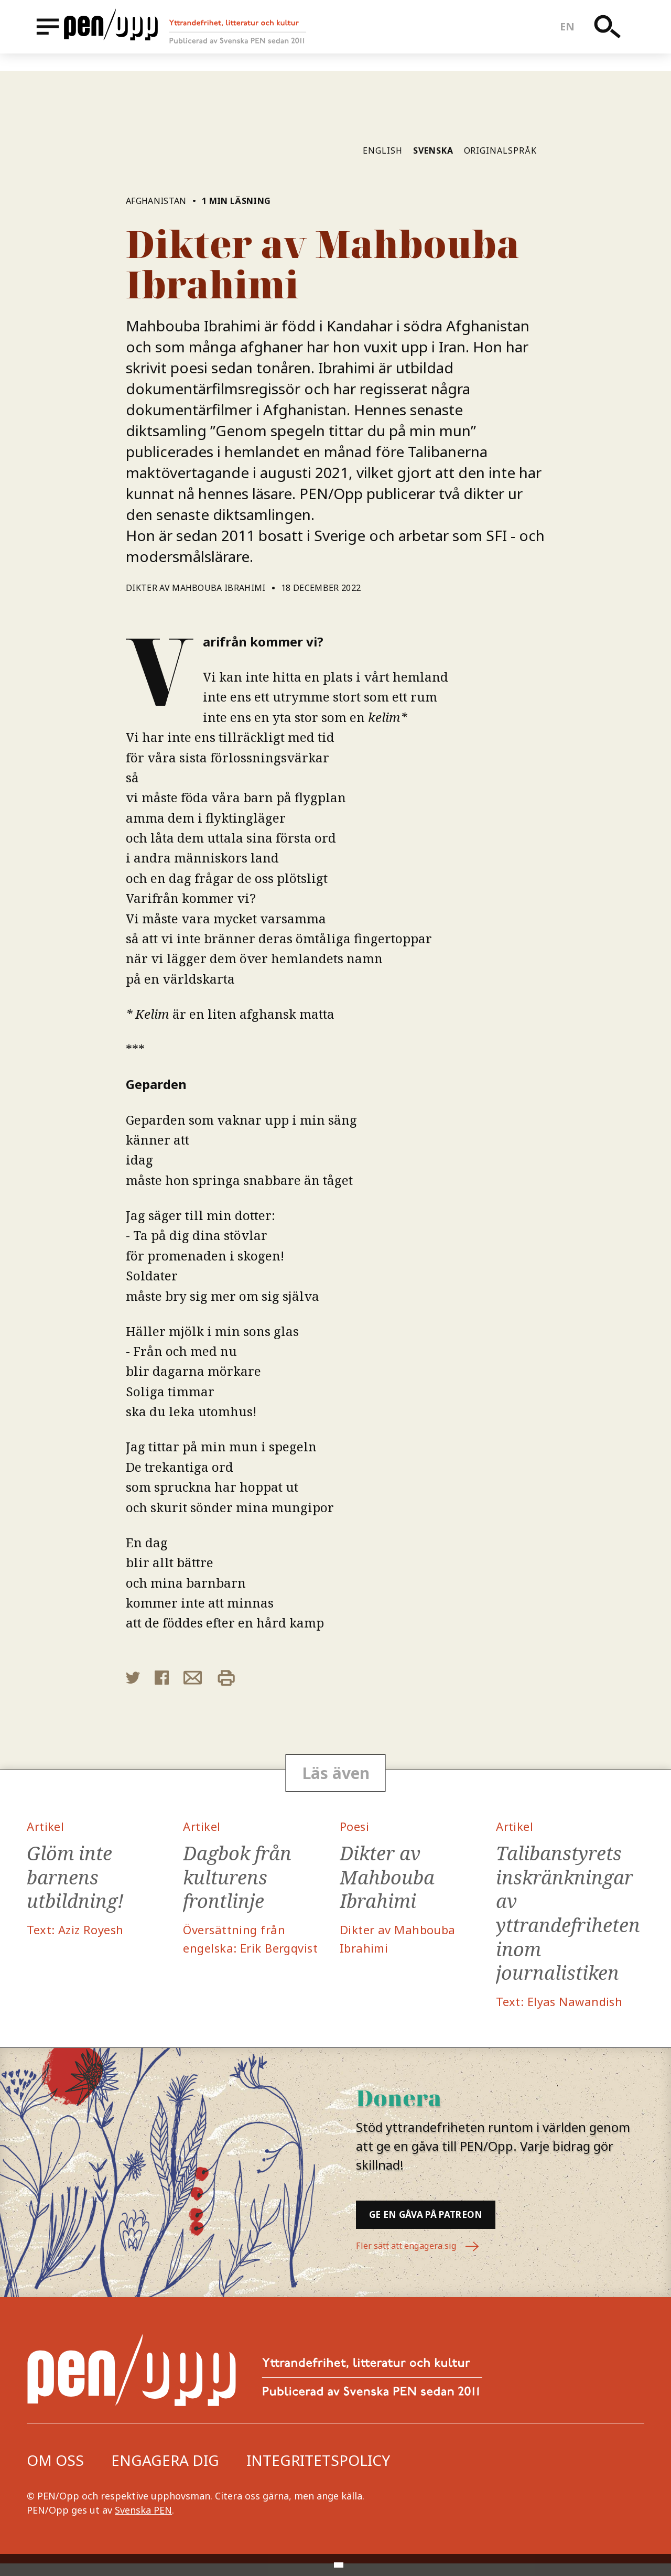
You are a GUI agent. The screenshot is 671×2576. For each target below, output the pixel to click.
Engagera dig (165, 2473)
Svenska (433, 150)
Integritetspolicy (318, 2473)
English (383, 150)
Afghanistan (156, 201)
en (573, 35)
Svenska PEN (143, 2522)
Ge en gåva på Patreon (461, 2224)
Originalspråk (500, 150)
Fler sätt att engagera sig (425, 2259)
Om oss (55, 2473)
